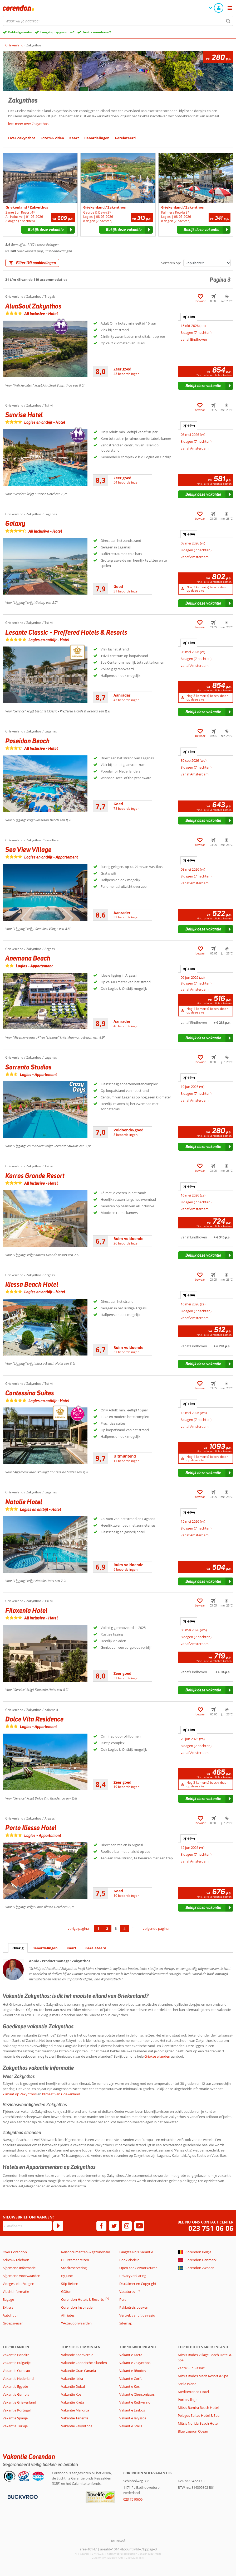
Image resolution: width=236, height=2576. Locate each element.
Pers (122, 2299)
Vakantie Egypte (15, 2386)
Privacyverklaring (132, 2275)
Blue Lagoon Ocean (193, 2431)
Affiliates (68, 2315)
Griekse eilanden (157, 2056)
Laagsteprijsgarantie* (57, 32)
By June (67, 2275)
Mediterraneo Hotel (193, 2391)
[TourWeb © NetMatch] (118, 2540)
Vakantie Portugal (17, 2410)
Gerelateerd (95, 1948)
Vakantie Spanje (15, 2418)
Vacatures (127, 2291)
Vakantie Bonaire (16, 2354)
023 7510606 (132, 2499)
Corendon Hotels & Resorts (82, 2299)
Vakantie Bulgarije (17, 2362)
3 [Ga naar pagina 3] (116, 1928)
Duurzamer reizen (75, 2259)
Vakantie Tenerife (74, 2418)
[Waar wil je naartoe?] (118, 21)
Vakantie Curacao (16, 2370)
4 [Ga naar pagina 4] (124, 1928)
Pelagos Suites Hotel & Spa (198, 2415)
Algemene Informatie (19, 2267)
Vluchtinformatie (16, 2291)
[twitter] (114, 2226)
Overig (17, 1948)
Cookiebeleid (129, 2259)
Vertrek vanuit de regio (137, 2315)
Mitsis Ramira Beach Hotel (198, 2407)
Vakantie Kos (71, 2394)
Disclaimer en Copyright (137, 2283)
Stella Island (187, 2383)
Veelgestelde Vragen (18, 2283)
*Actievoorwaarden (76, 2323)
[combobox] (118, 21)
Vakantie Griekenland (19, 2402)
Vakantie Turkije (15, 2426)
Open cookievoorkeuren (138, 2267)
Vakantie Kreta (72, 2402)
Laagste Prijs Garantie (136, 2252)
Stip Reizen (69, 2283)
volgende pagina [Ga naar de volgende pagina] (156, 1928)
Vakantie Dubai (73, 2386)
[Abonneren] (58, 2226)
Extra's (8, 2307)
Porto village (187, 2399)
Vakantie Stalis (130, 2426)
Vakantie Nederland (18, 2378)
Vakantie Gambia (16, 2394)
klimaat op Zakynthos (20, 2094)
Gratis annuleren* (97, 32)
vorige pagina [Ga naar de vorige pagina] (78, 1928)
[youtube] (139, 2226)
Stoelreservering (74, 2267)
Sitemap (125, 2323)
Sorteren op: (171, 263)
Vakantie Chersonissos (137, 2394)
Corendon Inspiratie (76, 2307)
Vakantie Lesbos (132, 2410)
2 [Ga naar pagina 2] (107, 1928)
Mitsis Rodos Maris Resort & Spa (203, 2376)
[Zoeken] (228, 21)
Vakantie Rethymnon (136, 2402)
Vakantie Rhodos (132, 2370)
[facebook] (101, 2226)
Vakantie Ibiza (72, 2378)
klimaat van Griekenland (61, 2094)
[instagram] (127, 2226)
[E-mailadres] (27, 2226)
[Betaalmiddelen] (22, 2496)
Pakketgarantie (20, 32)
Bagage (8, 2299)
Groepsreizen (13, 2323)
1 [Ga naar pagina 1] (98, 1928)
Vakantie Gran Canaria (78, 2370)
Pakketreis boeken (133, 2307)
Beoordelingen (45, 1948)
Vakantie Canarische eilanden (84, 2362)
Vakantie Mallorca (75, 2410)
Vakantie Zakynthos (76, 2426)
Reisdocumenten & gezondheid (85, 2252)
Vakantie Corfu (130, 2378)
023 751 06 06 (210, 2228)
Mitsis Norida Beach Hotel (198, 2423)
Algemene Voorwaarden (21, 2275)
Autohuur (10, 2315)
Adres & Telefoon (16, 2259)
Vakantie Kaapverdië (77, 2354)
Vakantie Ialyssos (132, 2418)
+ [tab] (189, 317)
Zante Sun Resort (191, 2368)
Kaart (71, 1948)
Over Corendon (15, 2252)
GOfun (66, 2291)
